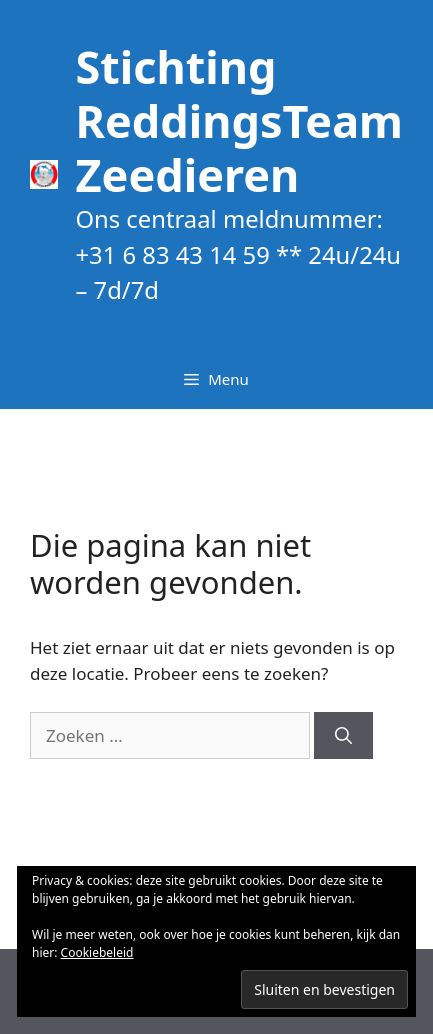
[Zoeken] (343, 736)
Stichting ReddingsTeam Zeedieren (239, 120)
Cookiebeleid (97, 952)
